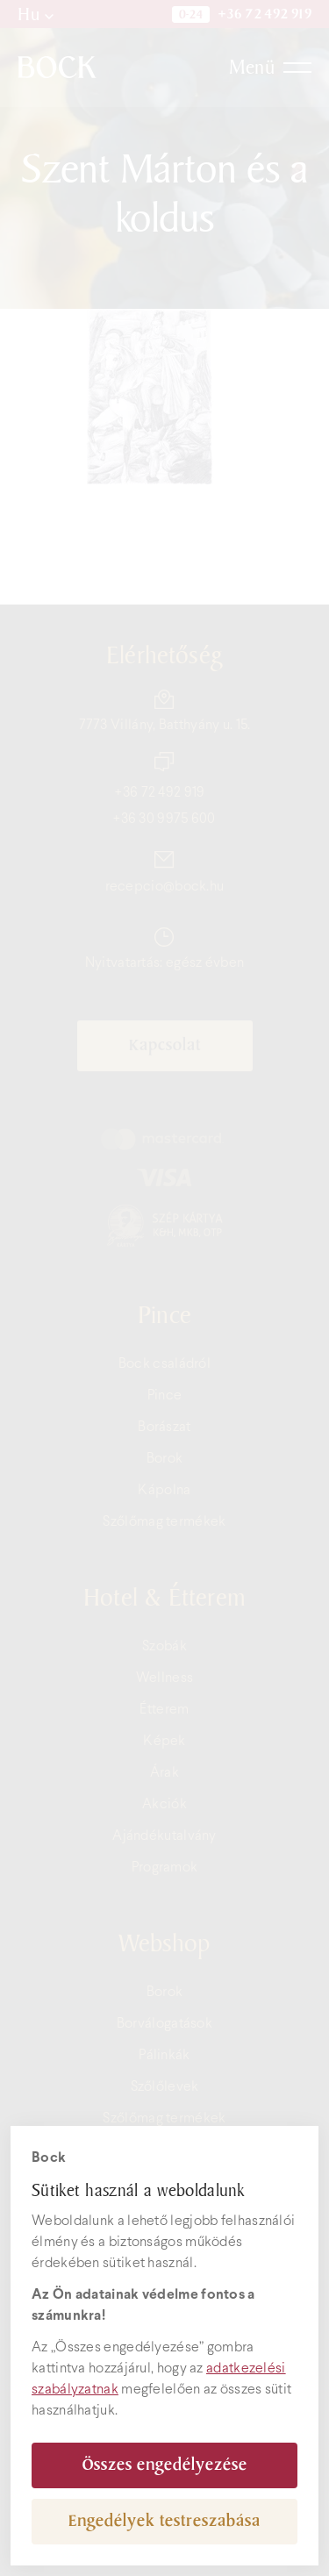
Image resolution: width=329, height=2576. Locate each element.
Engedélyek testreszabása (164, 2521)
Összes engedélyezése (164, 2465)
